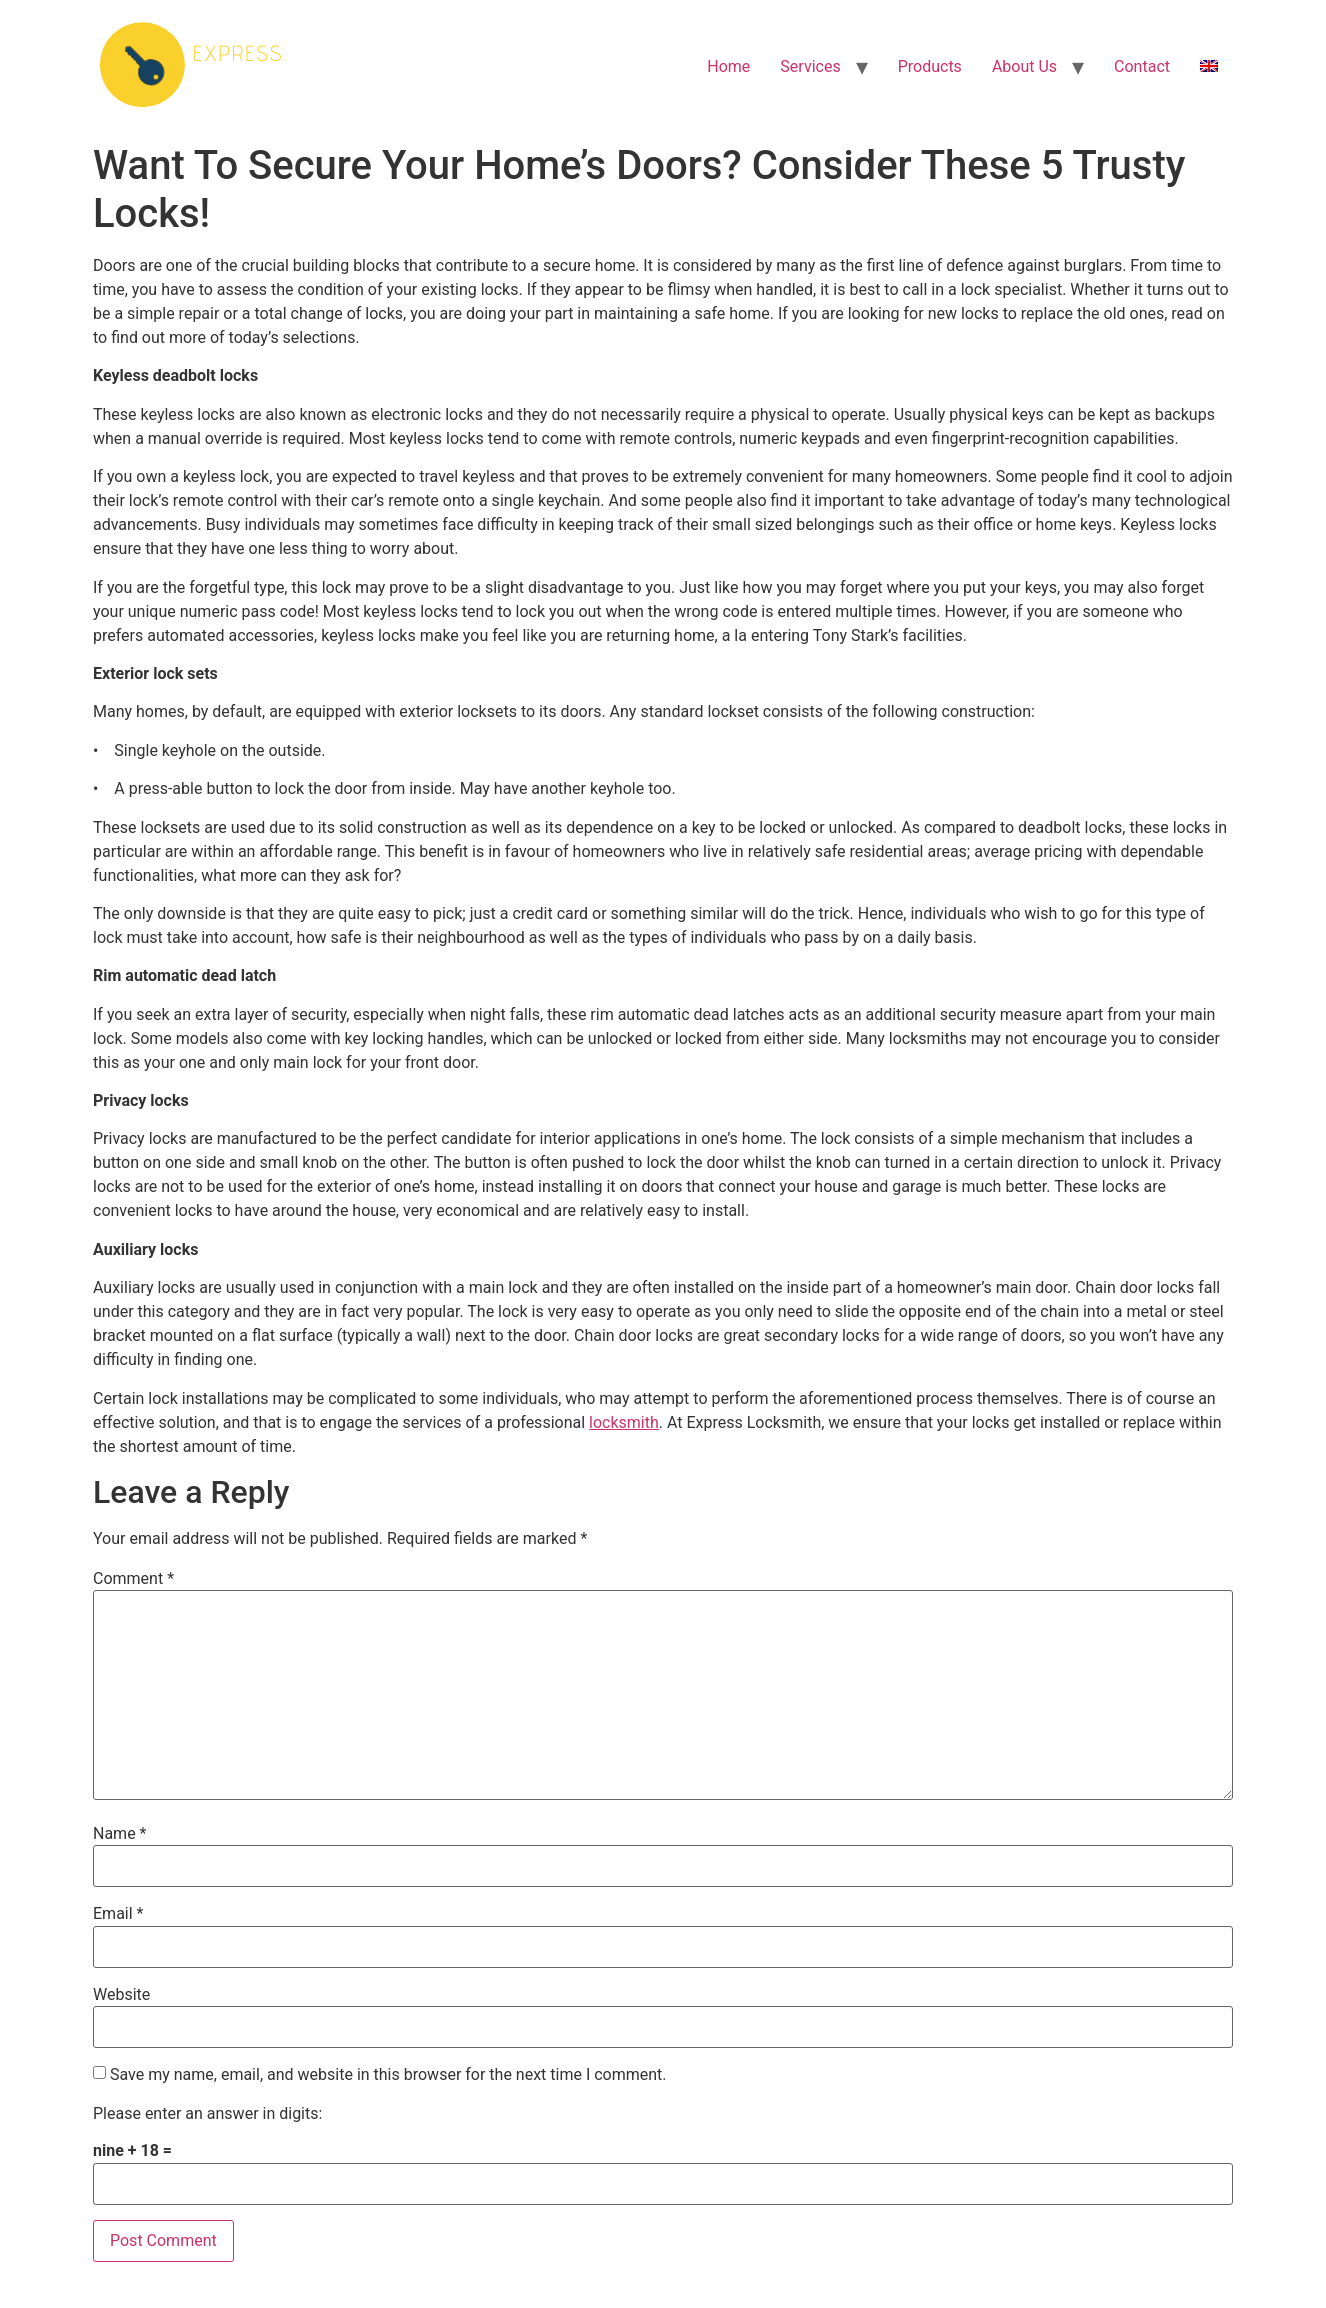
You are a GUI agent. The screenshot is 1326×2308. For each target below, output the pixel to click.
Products (930, 66)
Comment (133, 1579)
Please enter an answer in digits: (207, 2114)
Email (118, 1914)
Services (810, 66)
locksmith (624, 1422)
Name (120, 1834)
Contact (1142, 66)
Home (728, 66)
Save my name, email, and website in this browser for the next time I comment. (388, 2075)
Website (121, 1995)
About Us (1024, 66)
